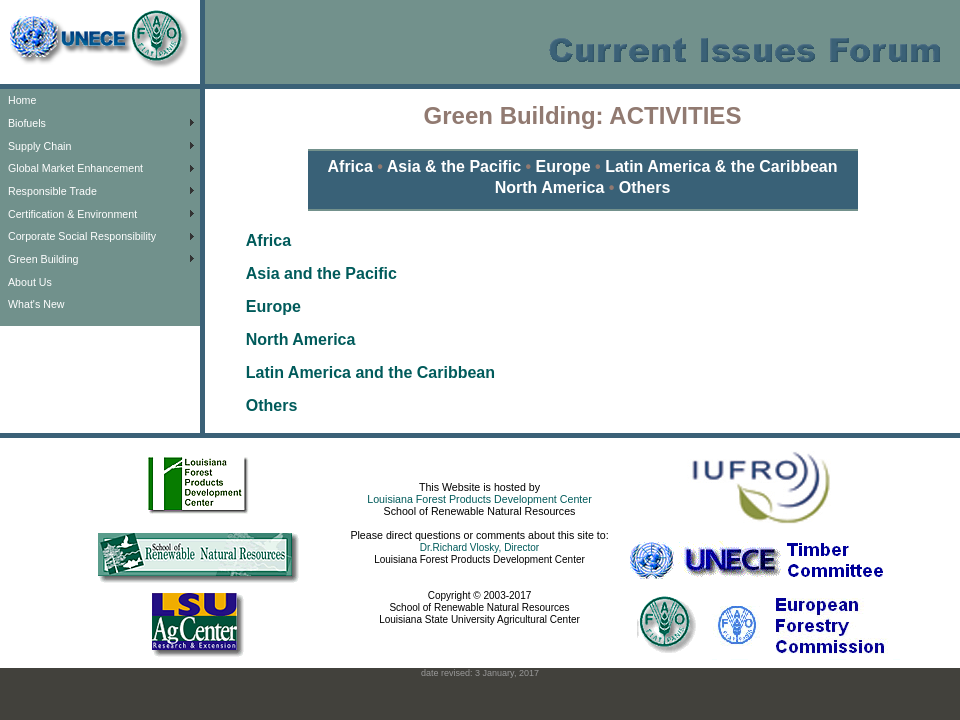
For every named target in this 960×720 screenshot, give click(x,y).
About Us (30, 282)
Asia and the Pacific (321, 273)
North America (550, 187)
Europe (563, 166)
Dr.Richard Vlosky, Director (479, 547)
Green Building (43, 259)
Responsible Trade (52, 191)
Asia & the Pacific (456, 166)
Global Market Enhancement (75, 168)
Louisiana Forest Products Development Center (479, 499)
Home (22, 100)
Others (645, 187)
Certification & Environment (72, 214)
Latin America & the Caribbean (721, 166)
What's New (36, 304)
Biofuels (27, 123)
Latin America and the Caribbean (370, 372)
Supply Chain (39, 146)
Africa (353, 166)
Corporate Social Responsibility (82, 236)
